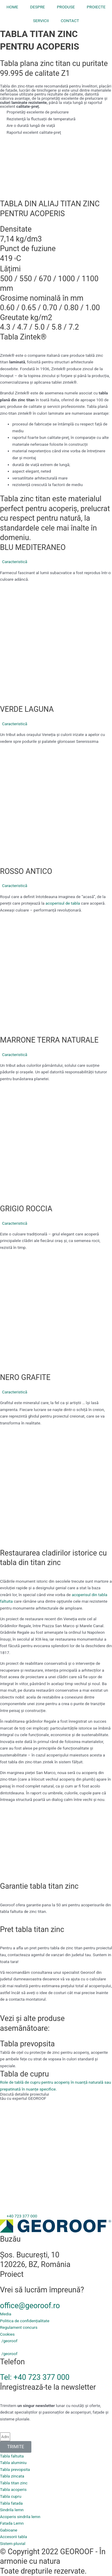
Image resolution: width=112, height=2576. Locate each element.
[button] (56, 561)
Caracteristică (14, 561)
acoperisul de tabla (62, 903)
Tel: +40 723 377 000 (35, 2377)
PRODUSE (66, 6)
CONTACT (70, 20)
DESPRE (37, 6)
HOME (12, 6)
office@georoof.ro (30, 2305)
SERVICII (41, 20)
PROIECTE (96, 6)
